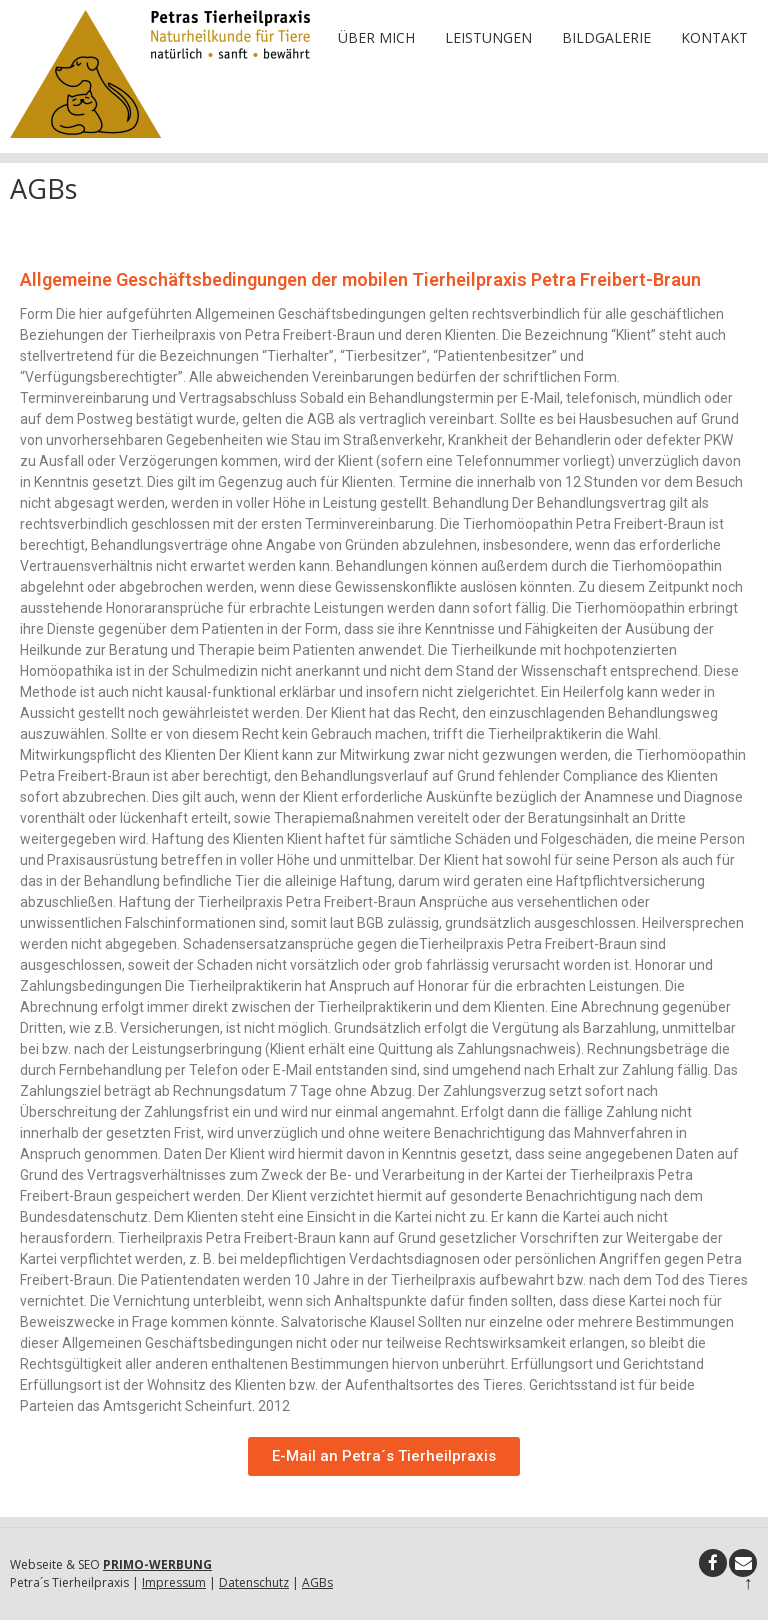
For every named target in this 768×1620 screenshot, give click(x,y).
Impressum (174, 1582)
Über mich (376, 37)
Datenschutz (254, 1582)
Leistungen (488, 37)
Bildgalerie (606, 37)
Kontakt (714, 37)
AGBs (317, 1582)
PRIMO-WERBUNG (157, 1564)
